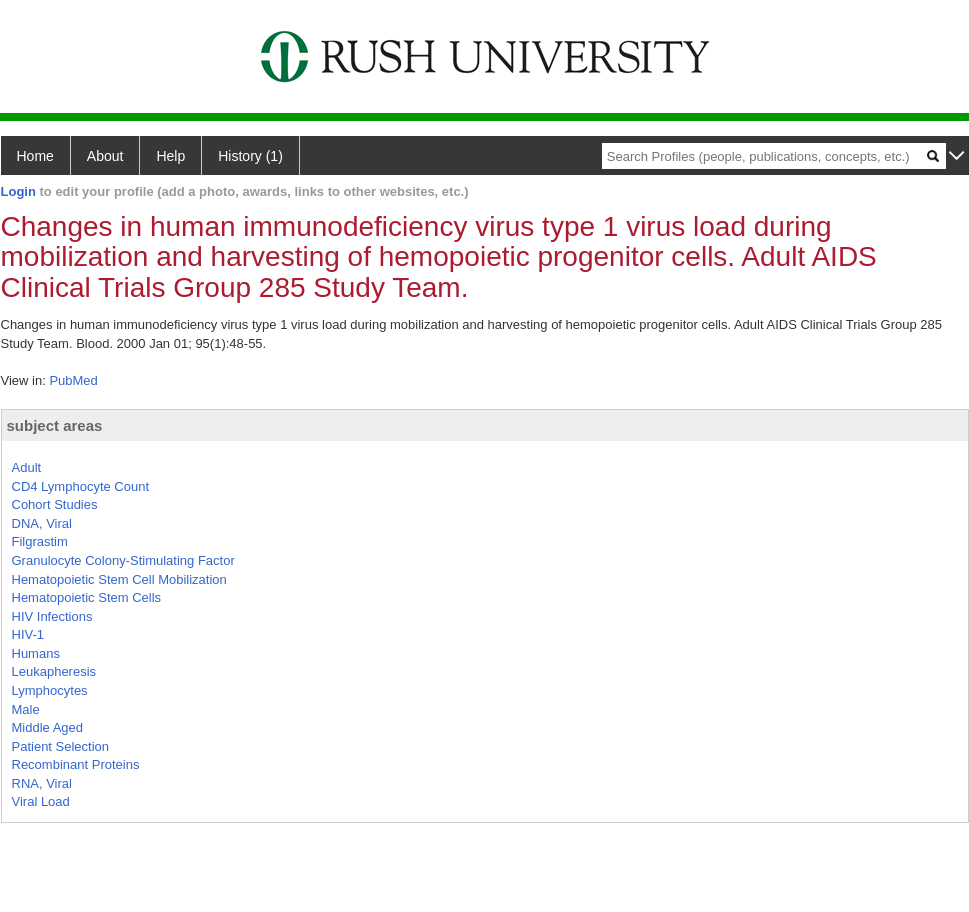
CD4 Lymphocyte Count (81, 486)
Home (35, 156)
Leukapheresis (54, 671)
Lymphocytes (50, 690)
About (105, 156)
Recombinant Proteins (76, 764)
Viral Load (41, 801)
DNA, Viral (42, 523)
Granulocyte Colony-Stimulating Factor (123, 560)
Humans (36, 653)
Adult (27, 467)
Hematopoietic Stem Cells (87, 597)
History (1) (250, 156)
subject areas (55, 425)
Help (170, 156)
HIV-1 (28, 634)
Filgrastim (40, 541)
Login (18, 191)
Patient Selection (61, 746)
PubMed (73, 380)
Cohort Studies (55, 504)
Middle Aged (48, 727)
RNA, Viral (42, 783)
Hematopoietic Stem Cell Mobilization (119, 579)
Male (26, 709)
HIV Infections (52, 616)
